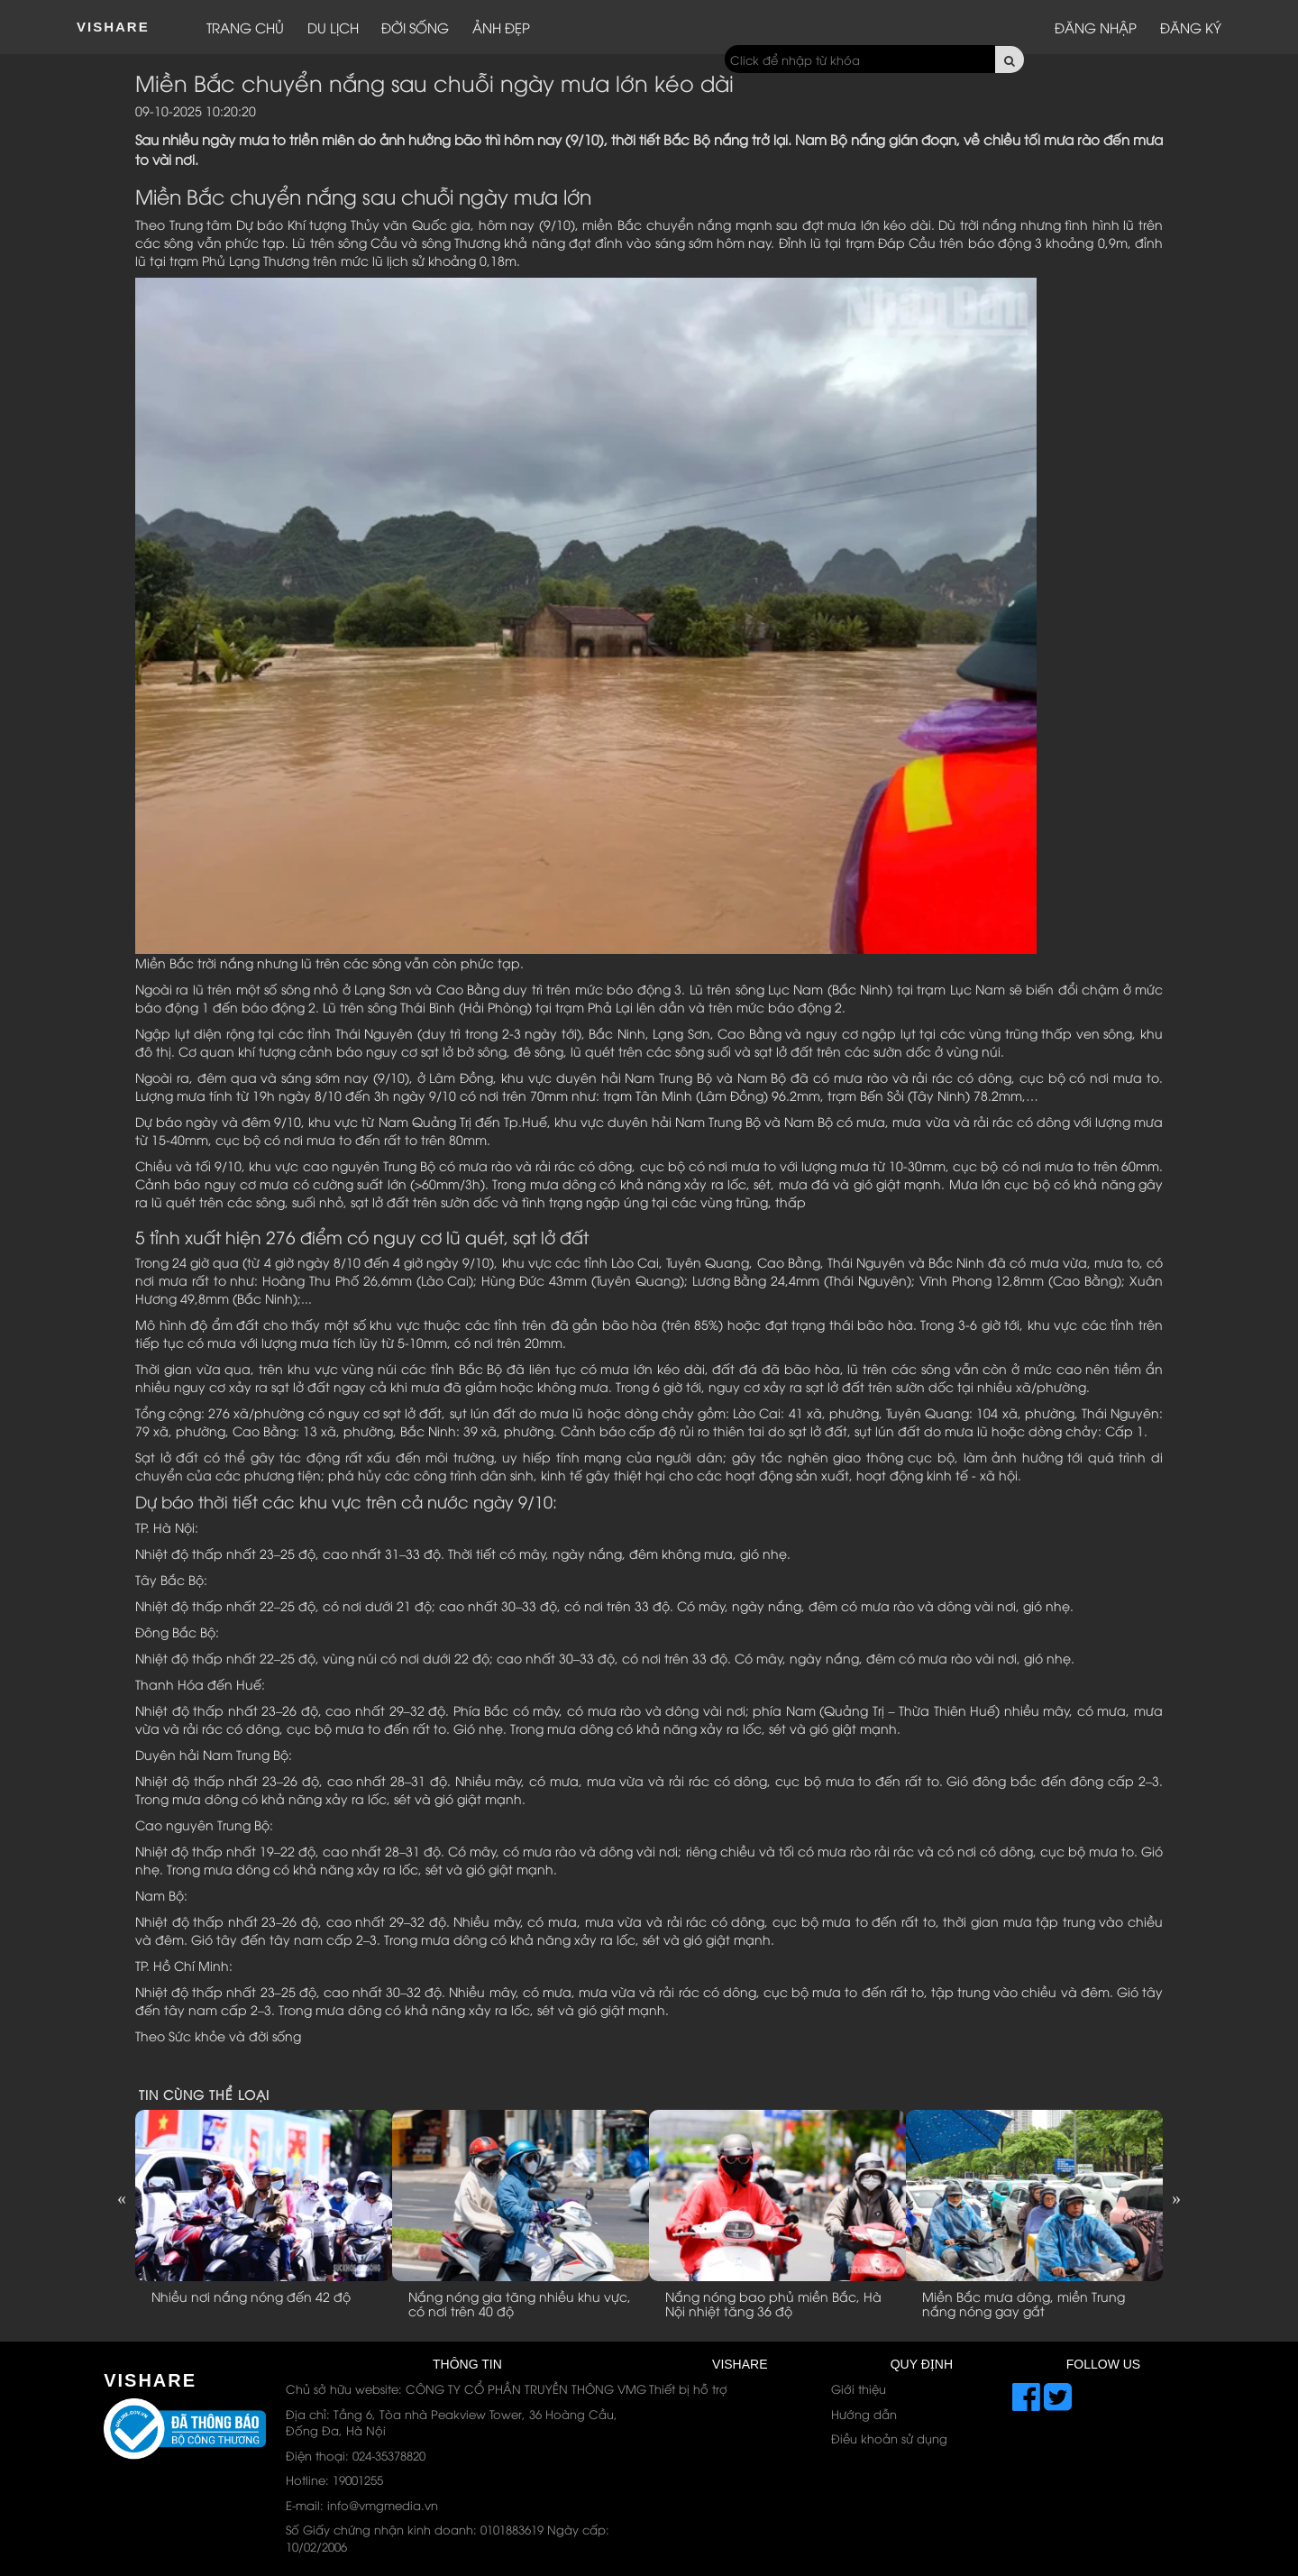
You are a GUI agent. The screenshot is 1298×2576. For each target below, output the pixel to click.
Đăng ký (1190, 27)
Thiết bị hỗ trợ (688, 2388)
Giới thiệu (858, 2388)
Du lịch (333, 27)
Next (1176, 2198)
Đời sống (415, 27)
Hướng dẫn (864, 2414)
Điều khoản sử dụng (889, 2438)
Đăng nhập (1096, 27)
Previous (122, 2198)
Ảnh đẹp (501, 27)
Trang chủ (245, 27)
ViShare (113, 26)
